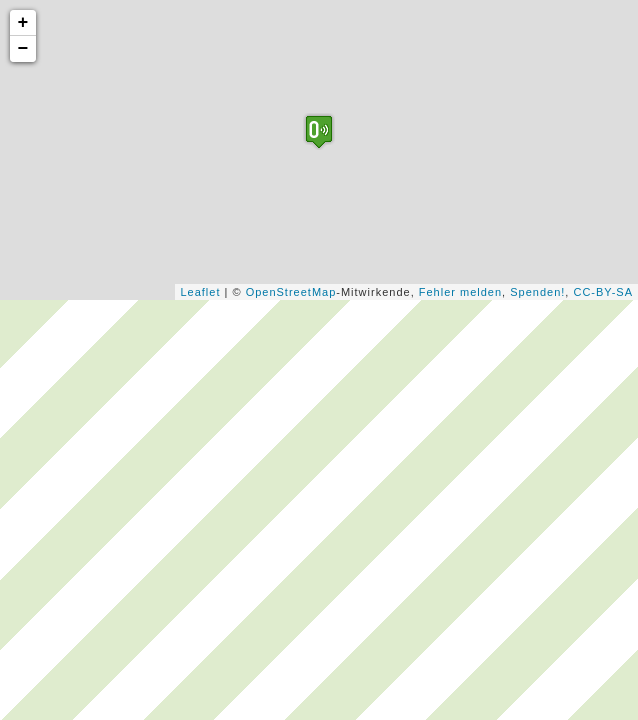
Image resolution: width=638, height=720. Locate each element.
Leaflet (200, 292)
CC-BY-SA (603, 292)
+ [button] (24, 23)
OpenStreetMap (291, 292)
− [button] (24, 49)
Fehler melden (460, 292)
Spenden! (537, 292)
